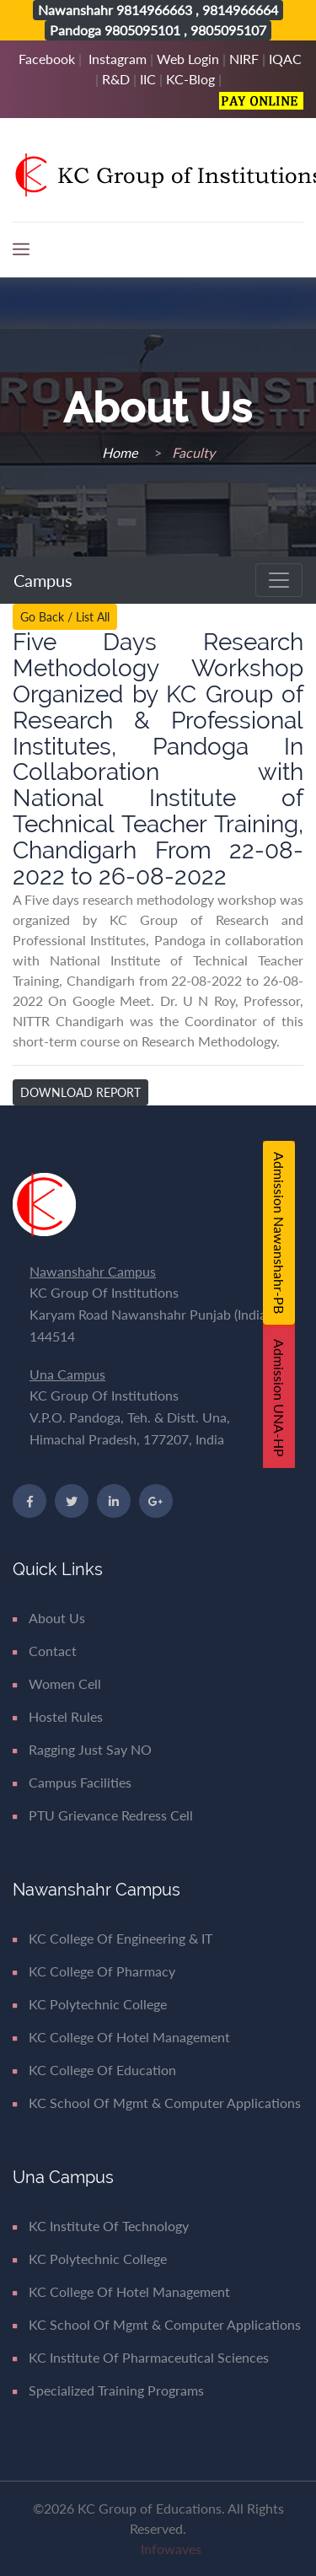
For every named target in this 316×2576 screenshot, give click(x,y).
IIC (148, 79)
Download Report (80, 1092)
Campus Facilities (72, 1782)
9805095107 (228, 30)
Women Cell (57, 1683)
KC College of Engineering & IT (112, 1938)
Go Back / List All (65, 617)
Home (121, 452)
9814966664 (240, 10)
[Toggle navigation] (279, 580)
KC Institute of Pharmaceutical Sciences (141, 2357)
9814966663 (154, 10)
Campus (45, 580)
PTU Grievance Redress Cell (103, 1815)
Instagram (117, 59)
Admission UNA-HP (279, 1398)
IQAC (285, 59)
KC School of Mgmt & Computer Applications (157, 2103)
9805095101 (142, 30)
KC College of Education (94, 2070)
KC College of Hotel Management (121, 2037)
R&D (116, 79)
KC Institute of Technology (101, 2226)
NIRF (244, 59)
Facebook (46, 59)
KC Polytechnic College (90, 2004)
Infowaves (171, 2549)
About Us (49, 1618)
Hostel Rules (58, 1716)
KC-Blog (190, 79)
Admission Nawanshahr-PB (279, 1233)
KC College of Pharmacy (94, 1971)
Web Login (188, 59)
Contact (45, 1651)
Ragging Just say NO (82, 1749)
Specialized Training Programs (108, 2390)
